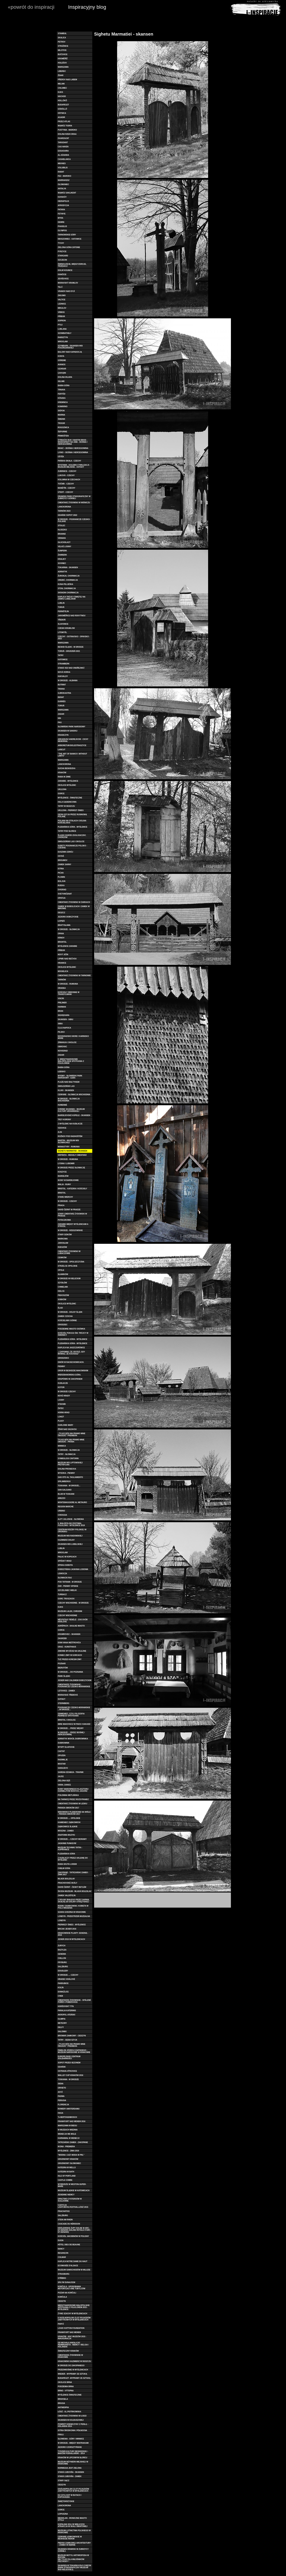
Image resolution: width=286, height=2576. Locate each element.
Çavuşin (62, 373)
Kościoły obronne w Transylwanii (68, 993)
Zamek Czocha (65, 1316)
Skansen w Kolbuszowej (71, 2420)
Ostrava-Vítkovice (67, 2071)
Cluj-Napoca (64, 1028)
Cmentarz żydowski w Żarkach (74, 902)
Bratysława (64, 925)
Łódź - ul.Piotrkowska (69, 2412)
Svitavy (61, 1699)
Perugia (62, 2100)
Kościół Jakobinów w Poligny (73, 2236)
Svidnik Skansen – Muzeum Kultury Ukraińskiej (71, 1110)
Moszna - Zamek (66, 1831)
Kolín (60, 1988)
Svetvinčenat (65, 894)
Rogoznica (63, 427)
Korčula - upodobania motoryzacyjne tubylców (71, 2288)
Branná (62, 534)
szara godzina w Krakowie (72, 1912)
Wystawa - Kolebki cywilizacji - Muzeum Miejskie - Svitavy (74, 466)
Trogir (61, 423)
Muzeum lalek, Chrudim (70, 1611)
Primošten (63, 436)
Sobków (62, 1299)
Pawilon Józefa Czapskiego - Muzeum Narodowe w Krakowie (74, 2051)
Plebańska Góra (66, 1854)
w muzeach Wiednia (68, 2130)
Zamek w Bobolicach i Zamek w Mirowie (74, 907)
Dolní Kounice (65, 270)
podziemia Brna (66, 2386)
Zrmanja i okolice (67, 1042)
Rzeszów (62, 1247)
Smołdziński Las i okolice (71, 841)
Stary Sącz (63, 2481)
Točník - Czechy (66, 484)
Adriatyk (62, 572)
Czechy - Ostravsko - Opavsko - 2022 (74, 638)
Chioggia (62, 1515)
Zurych (61, 1946)
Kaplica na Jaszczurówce (71, 1348)
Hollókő (62, 101)
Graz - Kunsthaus (67, 1647)
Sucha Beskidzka (66, 768)
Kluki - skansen (66, 1090)
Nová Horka (64, 672)
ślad (60, 1308)
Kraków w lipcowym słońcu (72, 2458)
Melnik (61, 84)
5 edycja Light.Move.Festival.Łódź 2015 (73, 2206)
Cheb (60, 1996)
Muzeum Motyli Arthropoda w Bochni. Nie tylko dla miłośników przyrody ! (73, 2558)
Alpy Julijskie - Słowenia (71, 1519)
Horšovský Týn (66, 2006)
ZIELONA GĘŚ (64, 1781)
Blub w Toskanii (66, 1494)
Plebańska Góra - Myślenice (72, 827)
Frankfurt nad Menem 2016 (71, 2121)
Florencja (63, 2105)
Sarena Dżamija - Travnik (71, 1772)
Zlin (60, 1132)
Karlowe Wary (65, 1425)
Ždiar (60, 75)
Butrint (62, 685)
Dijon (60, 2240)
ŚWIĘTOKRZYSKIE (66, 2501)
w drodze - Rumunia (68, 984)
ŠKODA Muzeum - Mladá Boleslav (74, 1891)
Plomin (61, 877)
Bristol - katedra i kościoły (72, 1189)
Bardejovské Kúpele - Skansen (74, 1115)
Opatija (61, 898)
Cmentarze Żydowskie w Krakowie (70, 2356)
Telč (60, 287)
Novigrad (63, 1051)
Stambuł (62, 33)
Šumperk (62, 551)
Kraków (62, 773)
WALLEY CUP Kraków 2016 (70, 2075)
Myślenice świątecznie (70, 2395)
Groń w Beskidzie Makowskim (73, 1371)
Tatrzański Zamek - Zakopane (73, 2142)
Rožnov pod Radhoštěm (70, 1136)
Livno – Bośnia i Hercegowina (73, 452)
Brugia (61, 2403)
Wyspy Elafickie (66, 1747)
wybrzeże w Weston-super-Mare (72, 2185)
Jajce (61, 1776)
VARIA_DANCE (64, 1785)
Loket (61, 1417)
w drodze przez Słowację (71, 1168)
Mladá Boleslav (66, 1879)
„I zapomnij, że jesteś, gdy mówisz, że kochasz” (71, 1353)
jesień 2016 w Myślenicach (71, 1939)
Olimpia (61, 2019)
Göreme (62, 360)
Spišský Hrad (65, 1561)
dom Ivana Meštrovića (69, 1643)
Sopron (62, 321)
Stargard (63, 256)
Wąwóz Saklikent (67, 193)
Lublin (61, 603)
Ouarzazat (63, 138)
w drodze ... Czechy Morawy (72, 1839)
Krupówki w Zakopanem (70, 1379)
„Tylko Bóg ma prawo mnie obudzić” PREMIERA (71, 1434)
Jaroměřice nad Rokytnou (71, 616)
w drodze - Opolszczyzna (71, 1262)
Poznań (61, 1664)
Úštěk (61, 457)
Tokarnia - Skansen (68, 567)
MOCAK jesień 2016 (67, 1929)
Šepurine (62, 432)
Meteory (62, 2023)
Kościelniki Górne (67, 1320)
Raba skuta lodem (67, 1864)
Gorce (61, 794)
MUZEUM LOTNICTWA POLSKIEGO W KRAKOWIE (74, 2532)
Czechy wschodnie (67, 1615)
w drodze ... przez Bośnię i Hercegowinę (71, 1733)
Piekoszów (63, 1295)
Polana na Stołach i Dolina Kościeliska (72, 822)
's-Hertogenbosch (67, 2117)
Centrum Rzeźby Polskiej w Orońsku (72, 1531)
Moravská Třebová (68, 1695)
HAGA (60, 2113)
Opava (61, 934)
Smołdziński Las (66, 1086)
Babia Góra (63, 386)
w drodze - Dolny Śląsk (70, 1312)
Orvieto (62, 2088)
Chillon (62, 1958)
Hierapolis (63, 201)
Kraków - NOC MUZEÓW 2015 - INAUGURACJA (72, 2338)
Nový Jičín (63, 955)
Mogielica (63, 971)
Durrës (61, 701)
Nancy (61, 2249)
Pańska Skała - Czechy (69, 461)
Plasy (61, 1421)
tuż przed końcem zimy (70, 1659)
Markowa (63, 1239)
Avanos (61, 365)
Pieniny (61, 1366)
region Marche (66, 1507)
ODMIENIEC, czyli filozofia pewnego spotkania (71, 1715)
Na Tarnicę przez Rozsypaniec (73, 1799)
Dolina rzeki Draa (67, 134)
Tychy (61, 243)
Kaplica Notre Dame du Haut (72, 2261)
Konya (61, 356)
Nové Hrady (64, 1396)
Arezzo (61, 1498)
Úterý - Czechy (65, 492)
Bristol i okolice (67, 1720)
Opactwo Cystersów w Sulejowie (70, 2200)
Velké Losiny (64, 547)
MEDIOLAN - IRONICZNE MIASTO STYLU (72, 2519)
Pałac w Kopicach (67, 1557)
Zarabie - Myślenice (68, 781)
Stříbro (62, 2278)
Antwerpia (63, 2407)
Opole (61, 1270)
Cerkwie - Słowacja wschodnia (74, 1095)
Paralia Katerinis (67, 2011)
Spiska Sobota (65, 1565)
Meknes (62, 163)
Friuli (61, 2435)
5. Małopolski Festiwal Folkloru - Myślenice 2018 (71, 1524)
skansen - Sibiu (65, 1019)
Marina (61, 415)
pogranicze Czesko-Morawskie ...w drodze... (74, 1709)
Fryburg (62, 1962)
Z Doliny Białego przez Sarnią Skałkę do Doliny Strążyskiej (73, 1901)
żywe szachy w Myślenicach (72, 2314)
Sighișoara (63, 1015)
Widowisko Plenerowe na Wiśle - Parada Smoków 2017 (74, 1813)
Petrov (61, 42)
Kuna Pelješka (65, 584)
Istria (61, 869)
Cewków (62, 1258)
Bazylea (62, 1950)
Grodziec (62, 1325)
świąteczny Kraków (68, 2351)
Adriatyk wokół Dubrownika (73, 1739)
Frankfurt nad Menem (69, 2332)
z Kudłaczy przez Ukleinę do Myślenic (73, 1859)
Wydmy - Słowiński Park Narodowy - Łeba (70, 1077)
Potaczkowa (64, 1220)
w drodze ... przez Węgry (71, 1728)
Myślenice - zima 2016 (68, 2151)
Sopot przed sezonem (69, 2063)
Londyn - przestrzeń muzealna (74, 1916)
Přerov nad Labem (67, 80)
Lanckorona (64, 507)
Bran (60, 1011)
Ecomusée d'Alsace (68, 2266)
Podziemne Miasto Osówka (71, 1329)
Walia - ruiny (64, 1184)
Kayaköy (62, 197)
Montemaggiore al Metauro (72, 1502)
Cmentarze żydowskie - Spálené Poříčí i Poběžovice (74, 2001)
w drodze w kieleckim (69, 1279)
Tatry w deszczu (66, 806)
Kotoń (61, 1387)
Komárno (62, 406)
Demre (61, 222)
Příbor (61, 316)
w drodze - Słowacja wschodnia (69, 1100)
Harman (62, 1007)
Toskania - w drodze (68, 2079)
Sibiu (60, 1024)
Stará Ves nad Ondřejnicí (71, 668)
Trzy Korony (64, 1120)
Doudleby (63, 1971)
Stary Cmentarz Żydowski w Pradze (72, 1215)
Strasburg (63, 2274)
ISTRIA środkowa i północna (72, 2430)
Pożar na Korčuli (67, 2293)
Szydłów (62, 1283)
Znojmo (62, 295)
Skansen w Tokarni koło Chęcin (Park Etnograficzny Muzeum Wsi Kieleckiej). (74, 2568)
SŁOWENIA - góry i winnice (71, 2439)
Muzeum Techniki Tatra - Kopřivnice (70, 1849)
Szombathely (64, 333)
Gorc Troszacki (66, 1599)
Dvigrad (62, 890)
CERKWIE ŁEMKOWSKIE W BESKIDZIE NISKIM (70, 2538)
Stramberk (63, 664)
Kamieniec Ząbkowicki (69, 1822)
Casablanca (64, 159)
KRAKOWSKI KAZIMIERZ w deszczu (74, 2361)
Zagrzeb (62, 1638)
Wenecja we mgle (67, 2134)
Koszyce (62, 1172)
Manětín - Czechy (66, 488)
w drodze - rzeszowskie (70, 1230)
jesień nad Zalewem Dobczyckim (74, 1680)
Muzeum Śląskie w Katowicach (74, 2190)
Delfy (61, 2027)
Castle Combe (65, 2180)
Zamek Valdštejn (67, 1895)
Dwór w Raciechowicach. (71, 1362)
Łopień (61, 921)
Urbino (61, 1511)
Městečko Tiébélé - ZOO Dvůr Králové (73, 1621)
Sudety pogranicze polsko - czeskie (72, 847)
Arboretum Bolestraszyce (72, 745)
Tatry (60, 655)
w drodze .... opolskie (69, 1818)
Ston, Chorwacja (67, 588)
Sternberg (63, 1703)
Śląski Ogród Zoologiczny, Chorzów (72, 836)
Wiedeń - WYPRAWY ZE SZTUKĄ (72, 2374)
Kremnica (63, 402)
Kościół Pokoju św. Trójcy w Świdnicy (73, 1334)
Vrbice (61, 312)
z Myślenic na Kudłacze (70, 1124)
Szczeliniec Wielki (67, 1590)
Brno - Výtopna (66, 2391)
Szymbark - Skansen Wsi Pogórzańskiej (70, 347)
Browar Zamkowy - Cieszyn (72, 2036)
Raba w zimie (64, 777)
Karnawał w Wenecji (68, 2138)
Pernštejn (63, 611)
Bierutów (63, 1668)
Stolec (61, 526)
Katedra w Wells (67, 2168)
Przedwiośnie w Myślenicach (73, 2370)
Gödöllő (62, 109)
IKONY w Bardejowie (68, 1180)
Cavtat (61, 1751)
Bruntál (62, 942)
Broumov (62, 860)
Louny (61, 1400)
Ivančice (62, 274)
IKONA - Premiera (66, 2147)
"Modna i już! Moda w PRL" (71, 2155)
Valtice (61, 300)
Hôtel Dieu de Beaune (69, 2245)
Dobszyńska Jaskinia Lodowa (73, 1569)
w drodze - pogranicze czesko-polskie (74, 520)
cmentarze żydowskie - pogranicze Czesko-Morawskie (74, 1686)
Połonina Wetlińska (68, 1795)
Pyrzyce (62, 252)
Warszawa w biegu (67, 2126)
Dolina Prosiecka (67, 1469)
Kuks (60, 92)
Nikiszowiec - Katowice (69, 239)
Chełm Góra (64, 1868)
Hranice (62, 963)
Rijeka (61, 885)
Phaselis (62, 226)
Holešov (62, 63)
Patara (61, 210)
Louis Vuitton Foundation (71, 2328)
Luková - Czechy (66, 475)
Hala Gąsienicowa (67, 802)
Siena (60, 2084)
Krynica (62, 113)
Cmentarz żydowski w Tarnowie (74, 976)
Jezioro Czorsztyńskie (70, 2447)
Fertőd (61, 394)
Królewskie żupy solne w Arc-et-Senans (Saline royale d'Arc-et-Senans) (74, 2230)
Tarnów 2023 (64, 511)
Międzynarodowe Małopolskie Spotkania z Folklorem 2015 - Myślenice (74, 2307)
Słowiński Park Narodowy (71, 727)
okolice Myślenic (67, 785)
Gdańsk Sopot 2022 (67, 515)
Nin (59, 718)
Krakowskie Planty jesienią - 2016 (73, 1934)
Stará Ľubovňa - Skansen (71, 2472)
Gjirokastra (64, 693)
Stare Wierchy (65, 1197)
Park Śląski (64, 1676)
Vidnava (62, 538)
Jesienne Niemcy (66, 2195)
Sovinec (62, 563)
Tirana (61, 689)
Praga (61, 1205)
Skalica (62, 38)
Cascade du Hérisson (69, 2224)
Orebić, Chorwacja (68, 580)
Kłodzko (62, 530)
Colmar (62, 2257)
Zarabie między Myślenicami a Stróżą (73, 1225)
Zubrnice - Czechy (67, 471)
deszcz (61, 913)
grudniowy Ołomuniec (69, 2163)
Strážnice (63, 46)
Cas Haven (63, 147)
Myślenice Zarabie (67, 946)
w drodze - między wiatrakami (73, 2443)
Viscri (61, 998)
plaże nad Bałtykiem (68, 1082)
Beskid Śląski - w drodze (71, 647)
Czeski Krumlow (66, 628)
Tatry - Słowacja (67, 1454)
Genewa (62, 1954)
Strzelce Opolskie (67, 1266)
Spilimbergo (64, 1481)
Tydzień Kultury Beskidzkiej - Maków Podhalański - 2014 (73, 2452)
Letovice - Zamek (66, 1691)
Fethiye (61, 214)
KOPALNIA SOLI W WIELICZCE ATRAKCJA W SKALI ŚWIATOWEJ (72, 2525)
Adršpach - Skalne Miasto (71, 1626)
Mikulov (62, 308)
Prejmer (62, 1003)
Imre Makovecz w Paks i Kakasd (74, 1724)
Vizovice (62, 1128)
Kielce (61, 1291)
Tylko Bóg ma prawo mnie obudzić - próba (71, 1441)
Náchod (62, 96)
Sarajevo (63, 1768)
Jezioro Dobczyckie (68, 917)
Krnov (61, 938)
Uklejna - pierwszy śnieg (71, 810)
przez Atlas (64, 122)
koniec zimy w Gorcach (70, 1655)
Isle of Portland (67, 2176)
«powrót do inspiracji (31, 7)
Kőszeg (61, 398)
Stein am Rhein (65, 2220)
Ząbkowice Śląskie (68, 1827)
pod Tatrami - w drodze (70, 1582)
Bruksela (63, 2399)
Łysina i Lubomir (66, 1163)
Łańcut (61, 750)
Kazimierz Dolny (66, 1540)
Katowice (63, 660)
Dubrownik (63, 1743)
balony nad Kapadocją (70, 352)
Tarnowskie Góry (67, 235)
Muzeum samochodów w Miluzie (74, 2270)
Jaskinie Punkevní (67, 1843)
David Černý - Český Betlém (72, 1887)
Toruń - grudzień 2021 (69, 651)
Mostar (62, 1764)
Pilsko (61, 1032)
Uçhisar (62, 369)
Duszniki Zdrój (65, 852)
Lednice (62, 304)
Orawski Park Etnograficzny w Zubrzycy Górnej (74, 497)
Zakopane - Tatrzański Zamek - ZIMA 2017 (73, 1874)
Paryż (61, 2324)
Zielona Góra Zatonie (69, 247)
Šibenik (61, 419)
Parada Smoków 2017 (68, 1808)
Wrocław (63, 342)
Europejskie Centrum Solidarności (69, 2057)
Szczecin (62, 260)
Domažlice (63, 1992)
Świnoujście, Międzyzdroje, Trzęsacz (72, 265)
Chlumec (62, 88)
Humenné (62, 1105)
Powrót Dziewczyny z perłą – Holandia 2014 (73, 2425)
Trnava (61, 390)
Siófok (61, 411)
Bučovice (62, 54)
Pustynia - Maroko (67, 130)
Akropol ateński (66, 2015)
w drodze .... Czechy (68, 1975)
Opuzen (61, 1755)
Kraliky (62, 559)
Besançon (63, 2253)
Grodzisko (63, 1358)
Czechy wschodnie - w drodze (73, 1603)
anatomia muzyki (66, 1835)
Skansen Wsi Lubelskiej (70, 1544)
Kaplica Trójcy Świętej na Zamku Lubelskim (71, 598)
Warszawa (63, 67)
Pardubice (63, 1983)
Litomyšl (62, 632)
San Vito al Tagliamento (70, 1477)
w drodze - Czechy (67, 1201)
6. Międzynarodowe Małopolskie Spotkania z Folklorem (71, 1061)
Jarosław (63, 1243)
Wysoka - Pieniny (66, 1473)
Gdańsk (62, 2067)
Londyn (61, 1920)
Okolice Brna (65, 2382)
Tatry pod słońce (67, 831)
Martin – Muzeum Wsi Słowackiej (68, 1142)
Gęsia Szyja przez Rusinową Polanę (72, 816)
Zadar (61, 714)
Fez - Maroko (64, 176)
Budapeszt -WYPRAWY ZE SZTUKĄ (74, 2378)
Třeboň (61, 620)
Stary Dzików (65, 1235)
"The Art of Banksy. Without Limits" (72, 755)
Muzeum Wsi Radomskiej (70, 1536)
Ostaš (61, 856)
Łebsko (61, 1072)
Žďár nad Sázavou (67, 1429)
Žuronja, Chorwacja (69, 576)
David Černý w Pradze (69, 1210)
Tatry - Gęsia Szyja (67, 2040)
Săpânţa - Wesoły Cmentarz (72, 1155)
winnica (62, 1446)
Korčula (62, 2297)
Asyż (60, 2092)
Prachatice (64, 2211)
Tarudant (63, 142)
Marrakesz (63, 180)
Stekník (62, 1404)
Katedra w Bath (66, 2172)
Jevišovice (63, 279)
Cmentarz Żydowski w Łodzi (72, 2416)
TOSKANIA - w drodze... (69, 1486)
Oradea (62, 988)
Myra (60, 218)
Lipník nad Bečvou (67, 959)
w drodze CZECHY (67, 1392)
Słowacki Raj (65, 1578)
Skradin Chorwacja (68, 593)
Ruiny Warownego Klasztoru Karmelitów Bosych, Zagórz (73, 1790)
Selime (61, 381)
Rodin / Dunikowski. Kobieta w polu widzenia (73, 1907)
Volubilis (62, 168)
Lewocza (62, 1574)
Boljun (61, 881)
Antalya (62, 189)
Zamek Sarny (64, 864)
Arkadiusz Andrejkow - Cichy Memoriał (73, 740)
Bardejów (63, 1176)
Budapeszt (63, 105)
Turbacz (62, 1594)
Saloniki (62, 2031)
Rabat (61, 172)
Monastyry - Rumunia (69, 1147)
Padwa (61, 2096)
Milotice (62, 50)
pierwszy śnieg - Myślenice (72, 1925)
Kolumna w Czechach (69, 480)
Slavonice (63, 624)
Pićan (60, 873)
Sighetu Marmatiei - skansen (72, 1151)
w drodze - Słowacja (69, 929)
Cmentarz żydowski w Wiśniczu (74, 503)
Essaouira (63, 151)
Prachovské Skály (67, 1883)
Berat (61, 697)
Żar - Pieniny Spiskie (68, 1586)
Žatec (61, 1408)
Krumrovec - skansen (69, 1634)
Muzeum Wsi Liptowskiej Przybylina (70, 1464)
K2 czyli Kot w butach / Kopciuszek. (70, 2496)
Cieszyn (62, 2301)
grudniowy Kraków (68, 2159)
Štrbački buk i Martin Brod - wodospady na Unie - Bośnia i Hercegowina (72, 442)
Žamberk (62, 555)
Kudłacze (63, 1383)
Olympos (62, 231)
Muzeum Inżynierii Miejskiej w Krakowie (73, 2463)
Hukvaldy (63, 676)
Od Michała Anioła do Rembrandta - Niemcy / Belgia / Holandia (73, 2345)
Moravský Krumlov (68, 283)
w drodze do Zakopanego (71, 2366)
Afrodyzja (63, 205)
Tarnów (62, 980)
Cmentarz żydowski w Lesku (72, 1804)
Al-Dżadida (63, 155)
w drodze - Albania (68, 681)
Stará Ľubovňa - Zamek (70, 2476)
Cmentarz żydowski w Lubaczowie (69, 1252)
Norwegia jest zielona (70, 2468)
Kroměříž (62, 59)
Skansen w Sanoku (67, 731)
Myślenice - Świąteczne (70, 798)
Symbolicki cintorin (68, 1458)
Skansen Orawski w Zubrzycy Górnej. (73, 2550)
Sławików (63, 1274)
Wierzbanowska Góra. (69, 1375)
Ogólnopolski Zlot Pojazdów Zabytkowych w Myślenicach (73, 2490)
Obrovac (62, 1047)
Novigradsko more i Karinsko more (73, 1037)
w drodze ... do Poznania (70, 1672)
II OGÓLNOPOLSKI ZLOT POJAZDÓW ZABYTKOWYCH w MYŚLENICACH (74, 2319)
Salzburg (63, 1967)
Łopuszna (63, 2514)
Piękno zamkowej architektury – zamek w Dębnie (74, 2544)
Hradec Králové (66, 1979)
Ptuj (60, 325)
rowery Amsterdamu (69, 2109)
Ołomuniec (63, 184)
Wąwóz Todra (65, 126)
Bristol (62, 1193)
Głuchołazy (64, 542)
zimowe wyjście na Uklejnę (72, 1651)
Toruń (61, 607)
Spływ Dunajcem (66, 2282)
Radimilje (63, 1760)
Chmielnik (63, 1287)
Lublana (62, 329)
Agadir (61, 117)
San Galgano (65, 1490)
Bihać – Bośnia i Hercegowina (73, 448)
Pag (60, 722)
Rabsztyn (63, 337)
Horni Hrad (63, 1413)
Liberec (62, 71)
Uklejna (62, 789)
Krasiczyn (63, 735)
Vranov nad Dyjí (66, 291)
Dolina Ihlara (65, 377)
